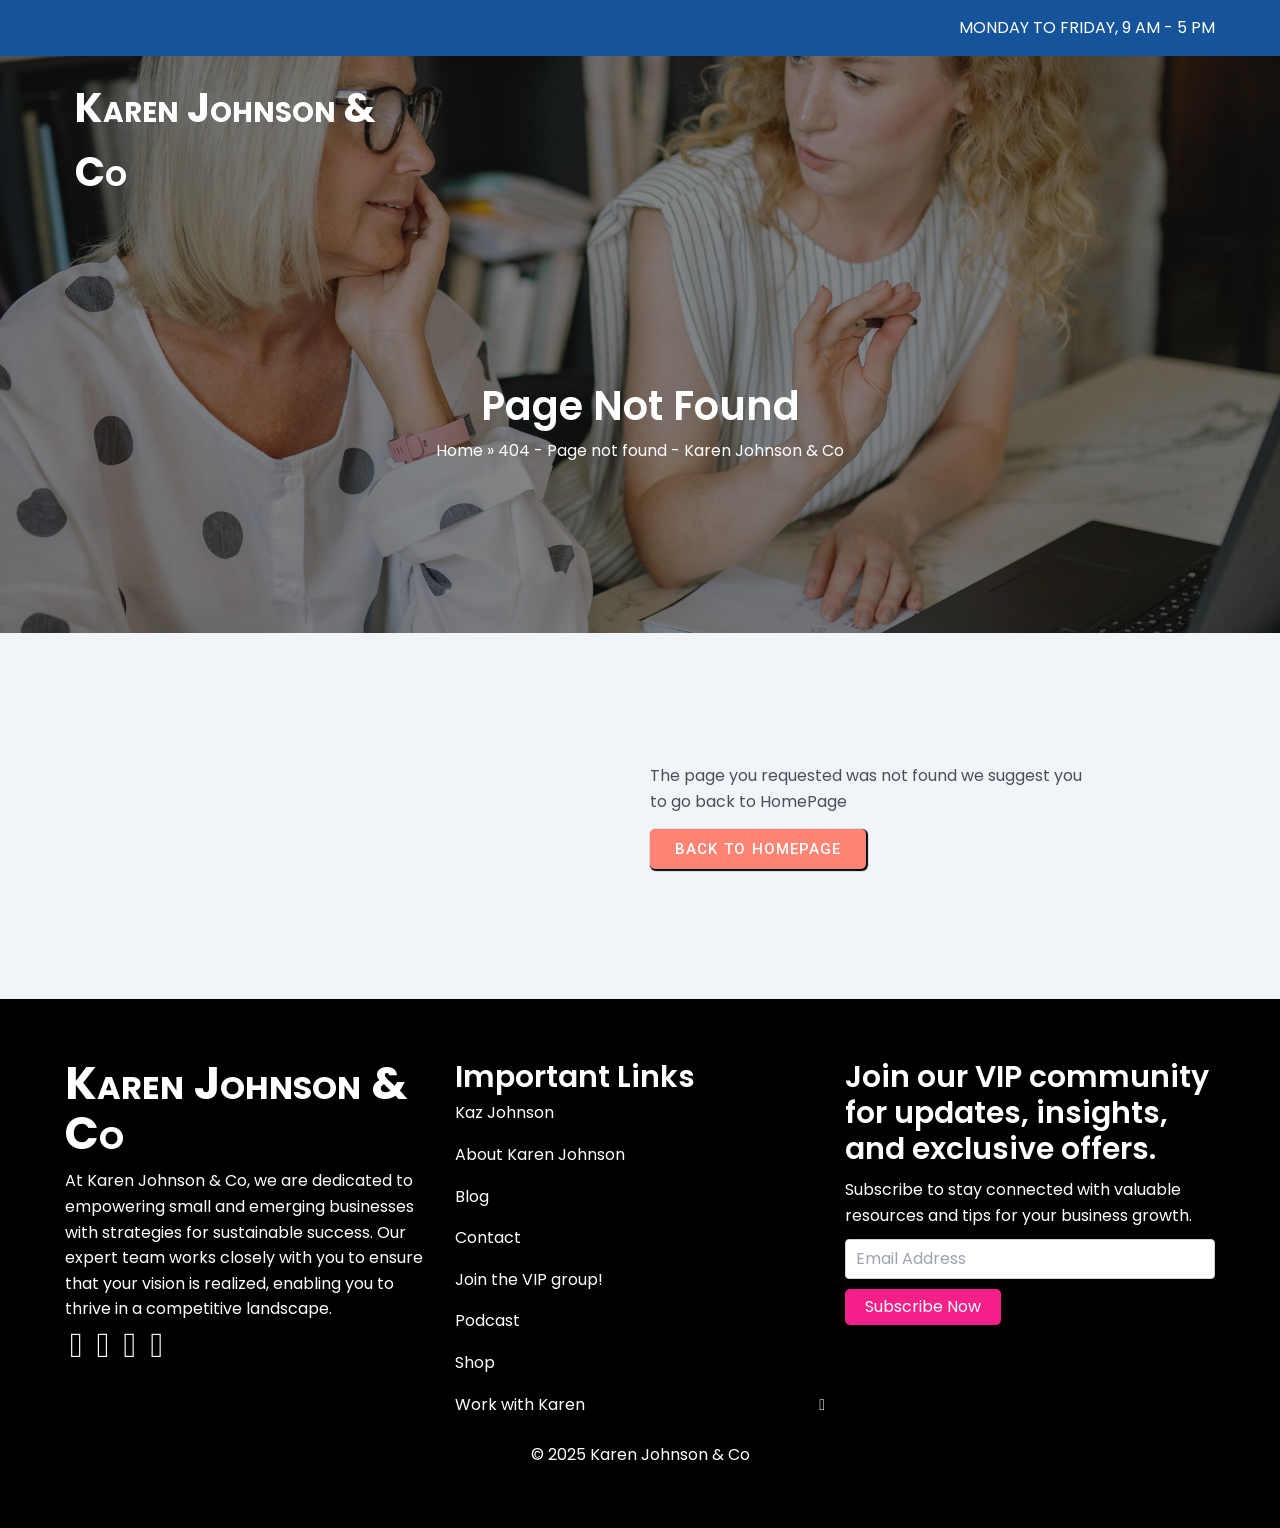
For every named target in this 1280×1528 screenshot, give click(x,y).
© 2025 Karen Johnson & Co (640, 1454)
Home (459, 450)
